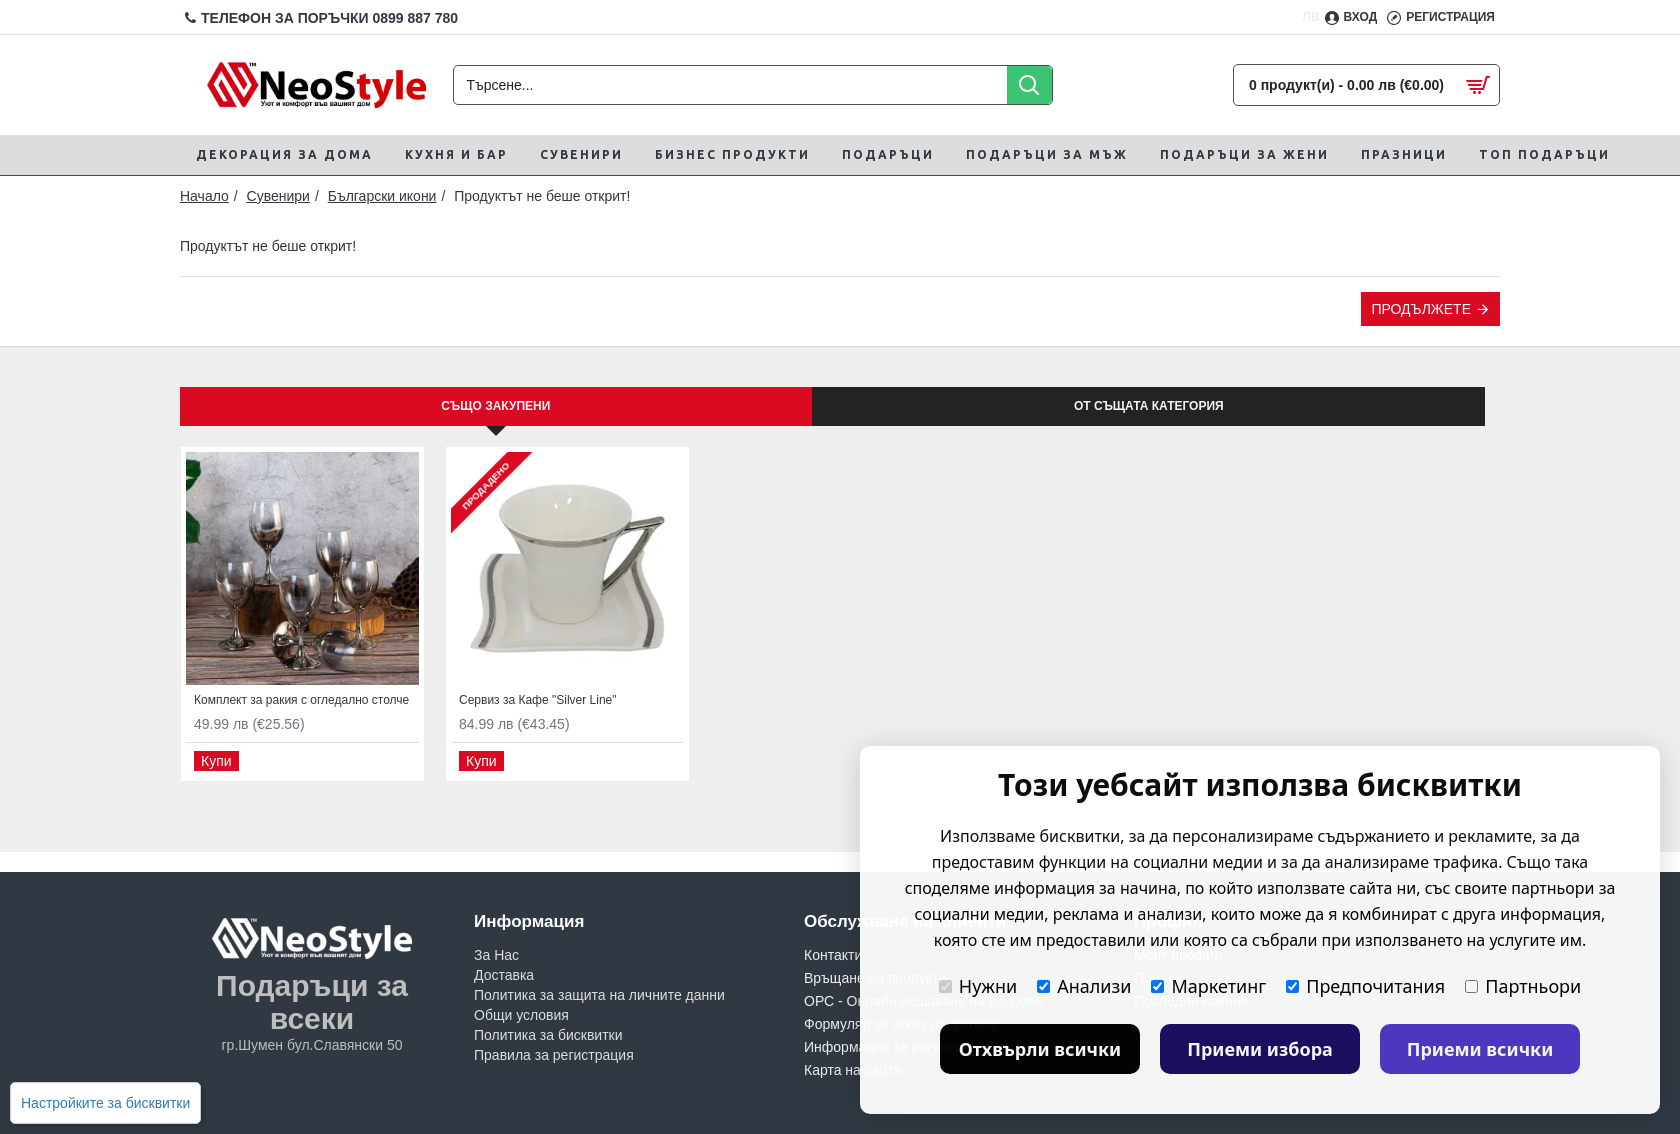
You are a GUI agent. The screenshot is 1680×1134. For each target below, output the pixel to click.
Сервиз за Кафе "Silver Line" (538, 700)
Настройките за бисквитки (105, 1103)
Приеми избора (1260, 1049)
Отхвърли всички (1040, 1049)
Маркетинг (1208, 986)
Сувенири (278, 196)
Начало (204, 196)
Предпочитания (1365, 986)
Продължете (1421, 309)
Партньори (1523, 986)
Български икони (382, 196)
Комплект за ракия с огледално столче (301, 700)
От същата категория (1149, 406)
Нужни (978, 986)
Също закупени (495, 406)
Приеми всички (1480, 1049)
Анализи (1084, 986)
